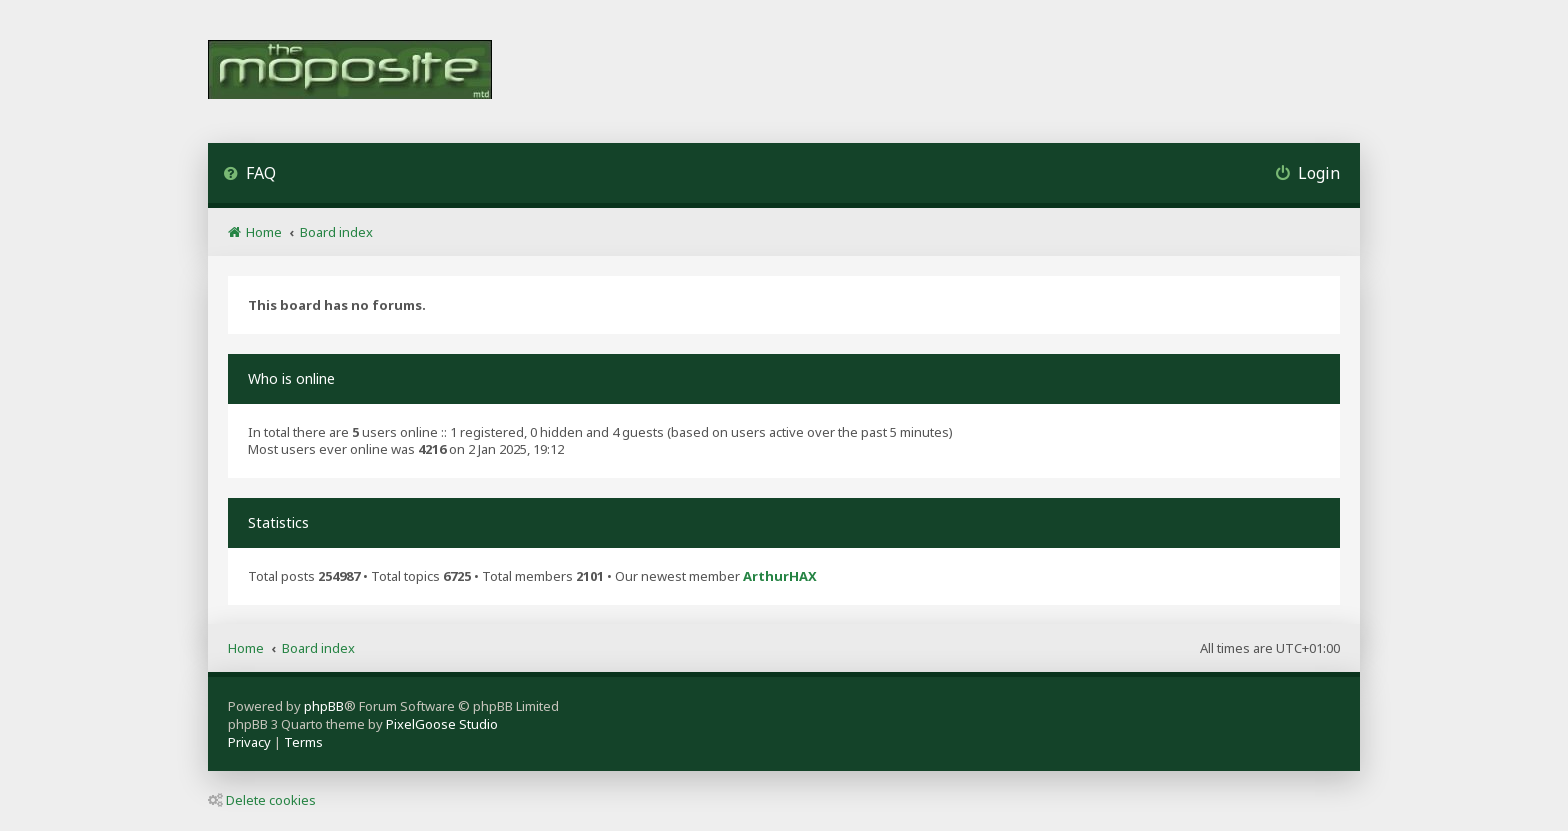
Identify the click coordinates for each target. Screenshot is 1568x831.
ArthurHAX (780, 576)
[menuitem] (249, 175)
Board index (318, 648)
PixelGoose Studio (442, 724)
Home (246, 648)
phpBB (324, 706)
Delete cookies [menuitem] (262, 800)
